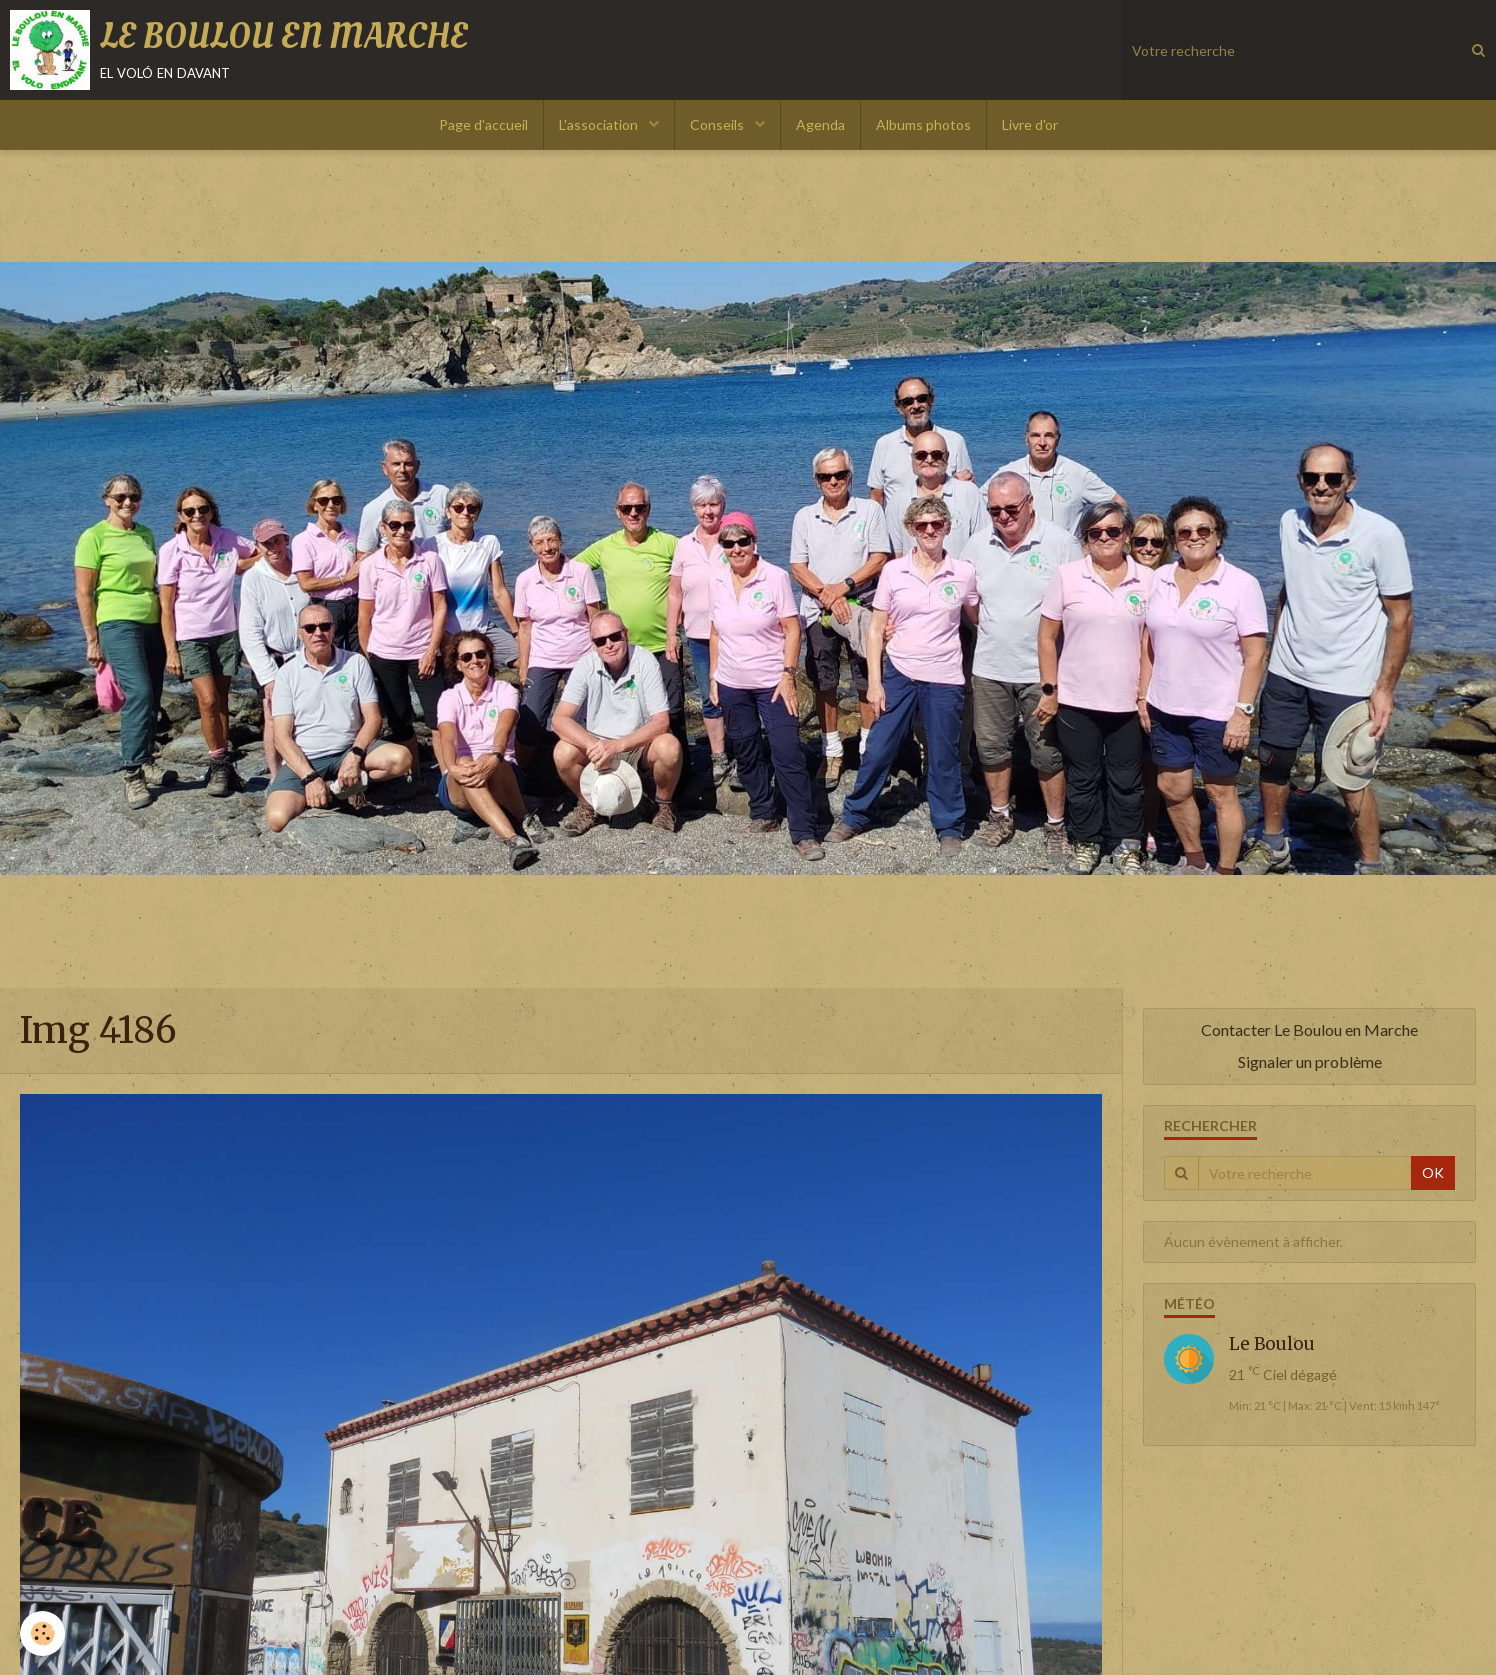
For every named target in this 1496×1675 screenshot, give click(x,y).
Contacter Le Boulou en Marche (1309, 1029)
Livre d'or (1030, 124)
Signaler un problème (1310, 1061)
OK (1433, 1172)
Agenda (820, 124)
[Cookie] (42, 1633)
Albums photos (923, 124)
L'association (600, 124)
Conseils (718, 124)
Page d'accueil (483, 124)
